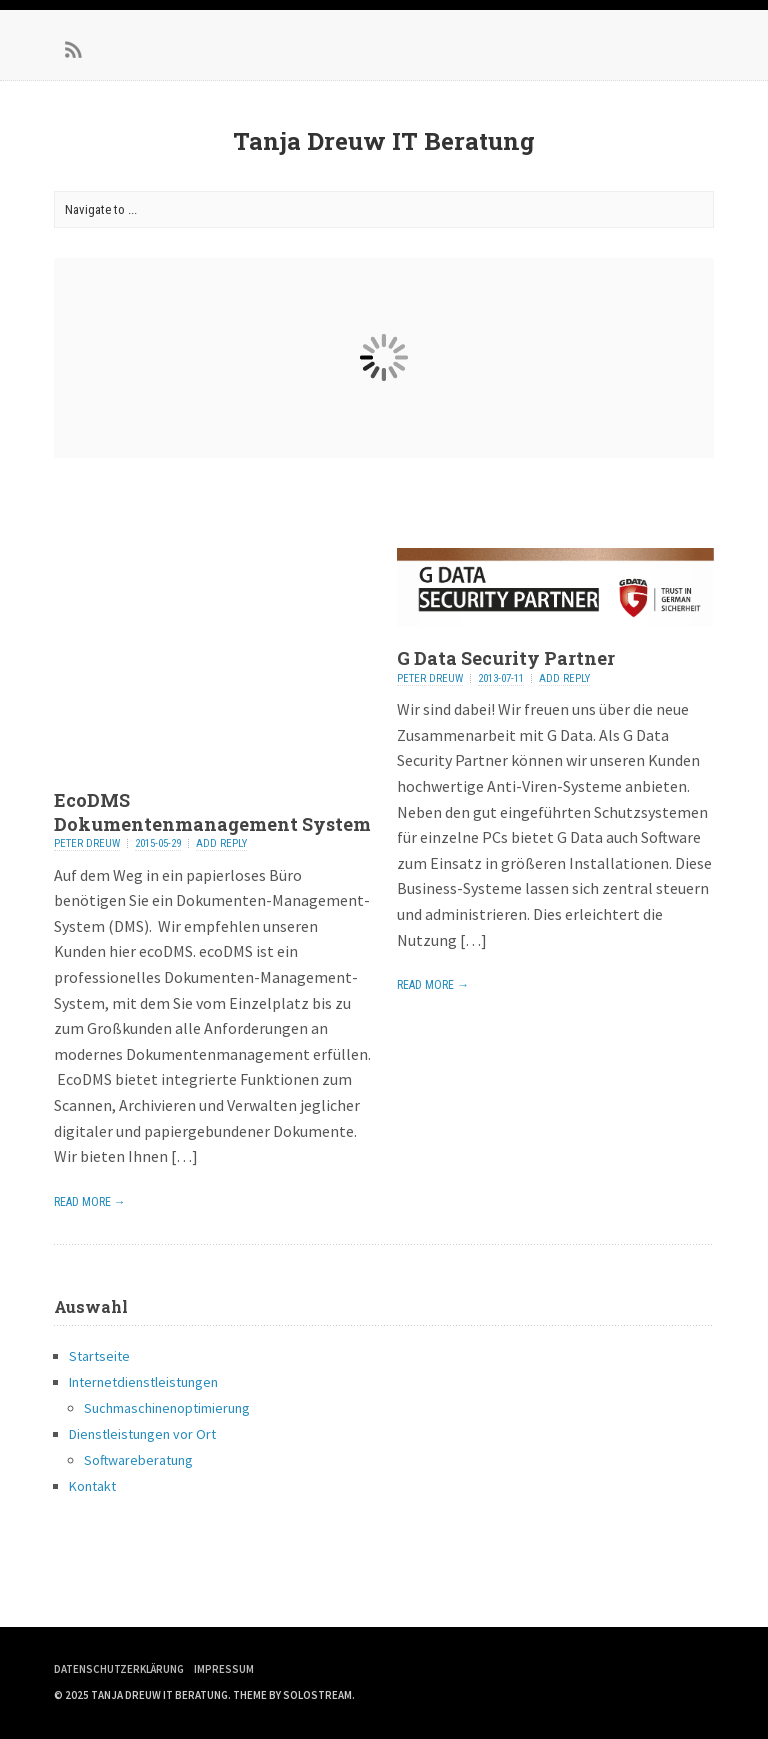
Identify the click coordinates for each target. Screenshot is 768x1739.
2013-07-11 (501, 678)
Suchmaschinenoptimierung (167, 1408)
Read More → (90, 1202)
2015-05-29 (158, 843)
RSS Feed (74, 50)
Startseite (99, 1356)
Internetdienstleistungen (143, 1382)
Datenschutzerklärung (119, 1669)
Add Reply (221, 843)
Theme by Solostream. (294, 1695)
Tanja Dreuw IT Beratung (384, 141)
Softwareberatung (138, 1460)
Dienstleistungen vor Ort (142, 1434)
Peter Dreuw (87, 843)
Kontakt (92, 1486)
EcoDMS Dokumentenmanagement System (212, 811)
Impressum (224, 1669)
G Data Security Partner (506, 658)
